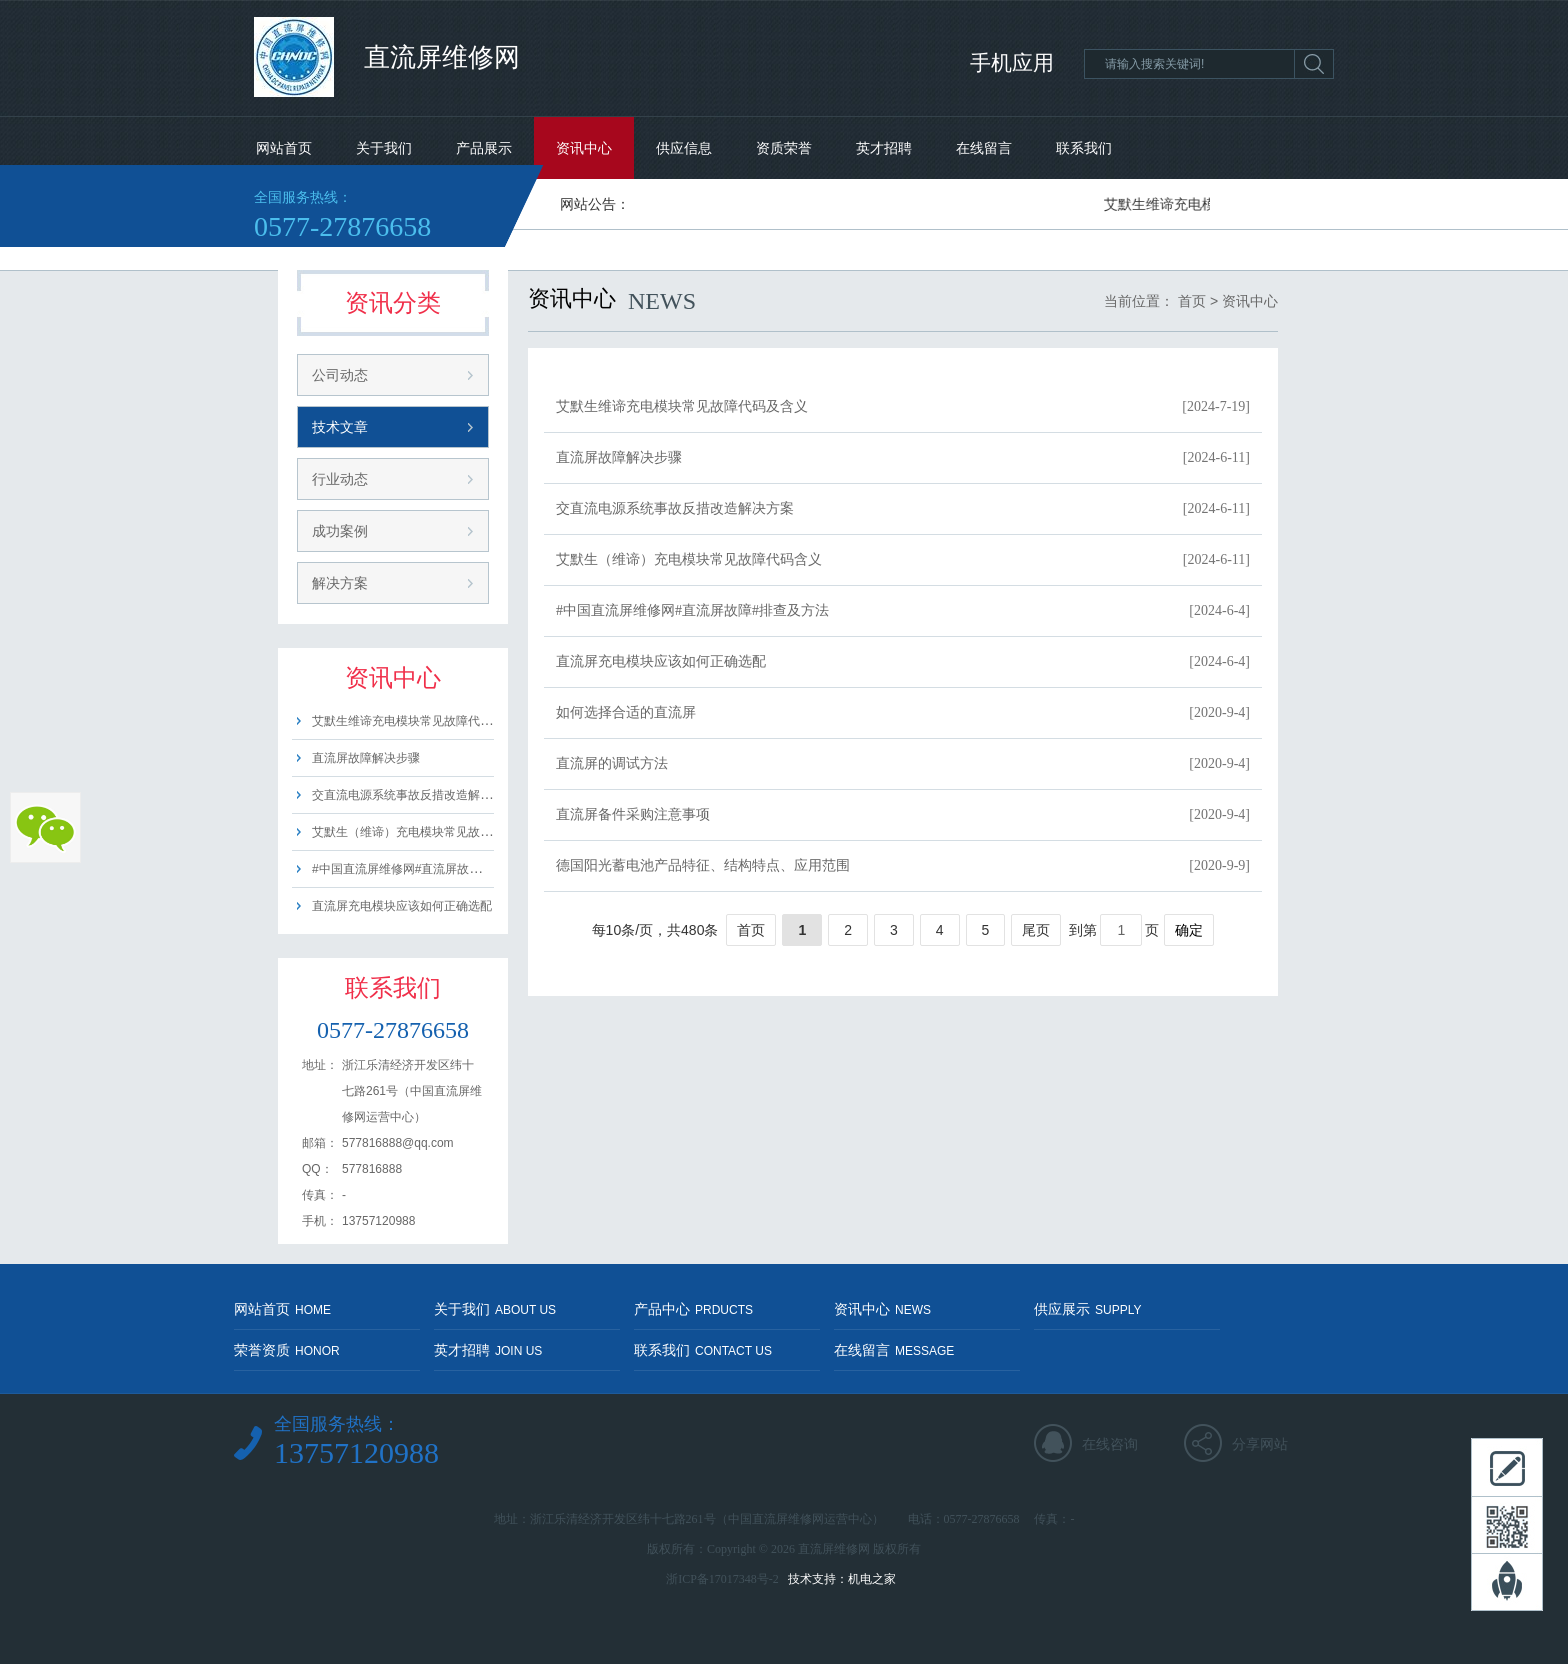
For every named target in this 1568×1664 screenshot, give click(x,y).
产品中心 (693, 1309)
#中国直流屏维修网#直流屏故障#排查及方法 (430, 869)
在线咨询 (1110, 1444)
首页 (1192, 301)
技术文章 (340, 427)
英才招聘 (884, 148)
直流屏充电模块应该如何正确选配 (402, 906)
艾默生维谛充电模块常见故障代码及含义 (420, 721)
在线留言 (984, 148)
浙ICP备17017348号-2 (722, 1579)
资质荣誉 (784, 148)
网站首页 (284, 148)
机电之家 (872, 1579)
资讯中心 (584, 148)
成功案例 (340, 531)
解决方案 (340, 583)
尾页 (1036, 930)
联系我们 (1084, 148)
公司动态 (340, 375)
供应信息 (684, 148)
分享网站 (1260, 1444)
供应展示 (1087, 1309)
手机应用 (1012, 63)
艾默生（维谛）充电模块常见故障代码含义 (426, 832)
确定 (1189, 930)
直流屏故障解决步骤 (366, 758)
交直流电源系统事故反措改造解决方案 (414, 795)
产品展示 (484, 148)
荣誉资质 (287, 1350)
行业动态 (340, 479)
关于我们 (384, 148)
